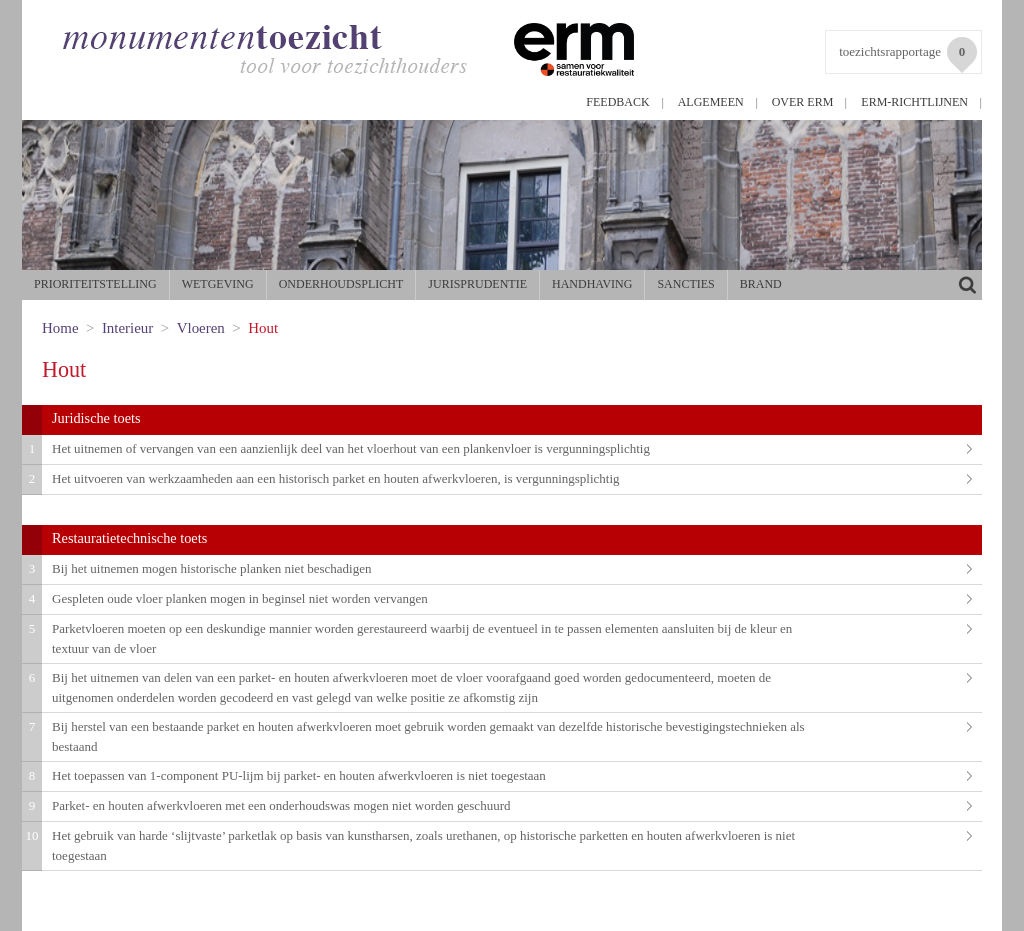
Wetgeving (218, 284)
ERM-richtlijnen (914, 102)
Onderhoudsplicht (341, 284)
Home (60, 328)
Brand (761, 284)
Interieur (127, 328)
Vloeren (201, 328)
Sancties (685, 284)
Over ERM (803, 102)
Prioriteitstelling (95, 284)
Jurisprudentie (477, 284)
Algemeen (711, 102)
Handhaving (592, 284)
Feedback (617, 102)
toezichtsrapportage (908, 55)
